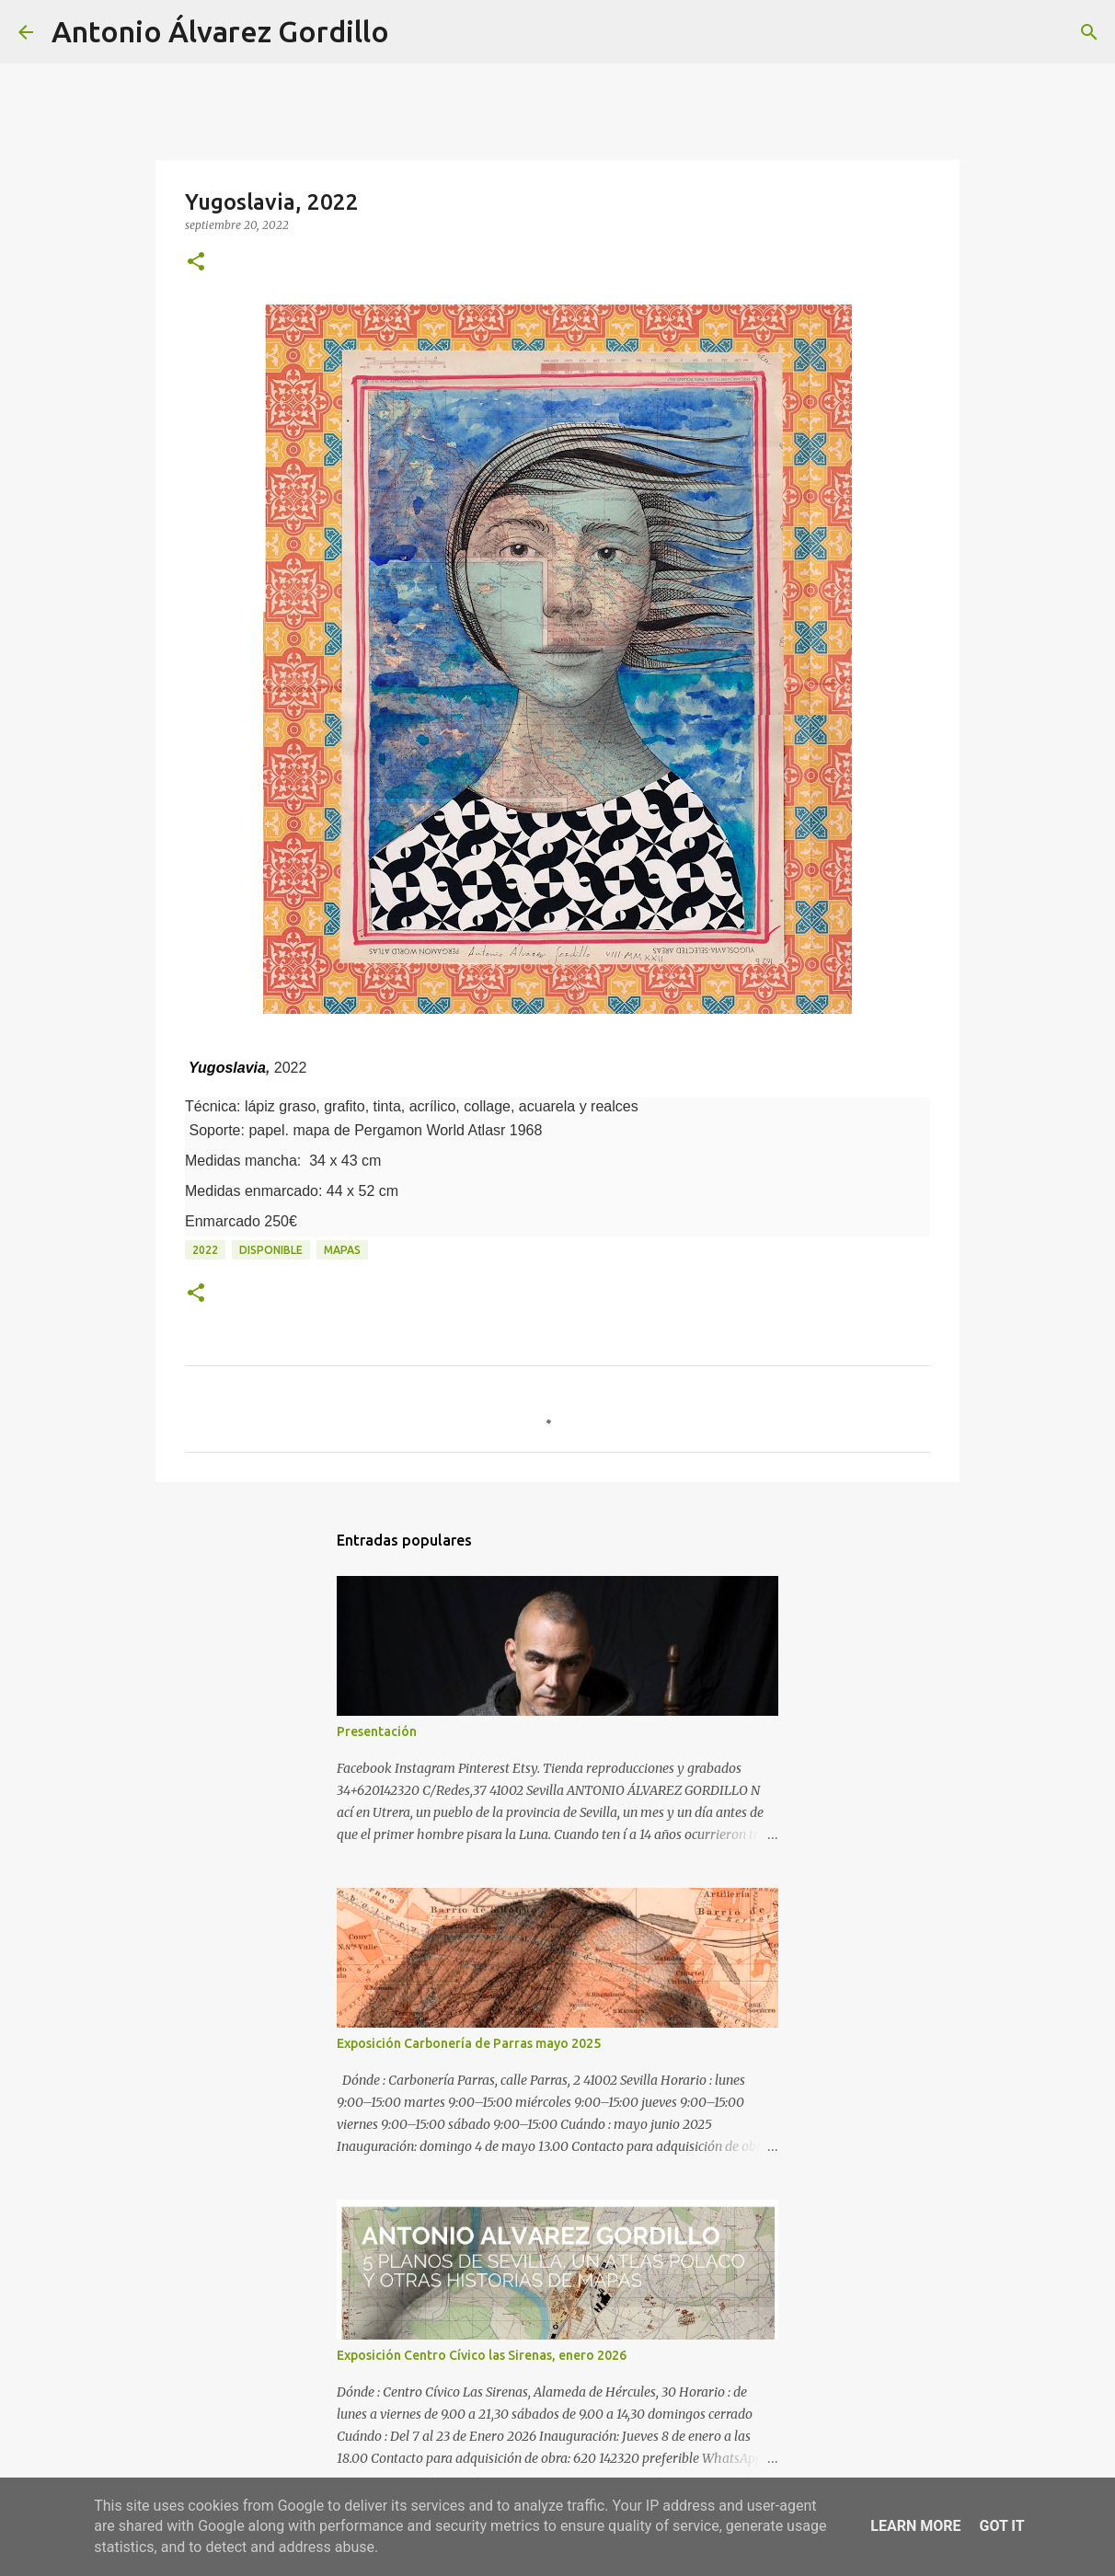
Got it (1001, 2526)
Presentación (377, 1731)
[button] (196, 262)
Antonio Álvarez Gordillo (220, 31)
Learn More (915, 2526)
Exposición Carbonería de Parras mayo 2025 (469, 2043)
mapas (342, 1250)
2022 (205, 1250)
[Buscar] (415, 32)
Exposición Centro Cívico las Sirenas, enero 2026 (481, 2355)
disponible (271, 1250)
